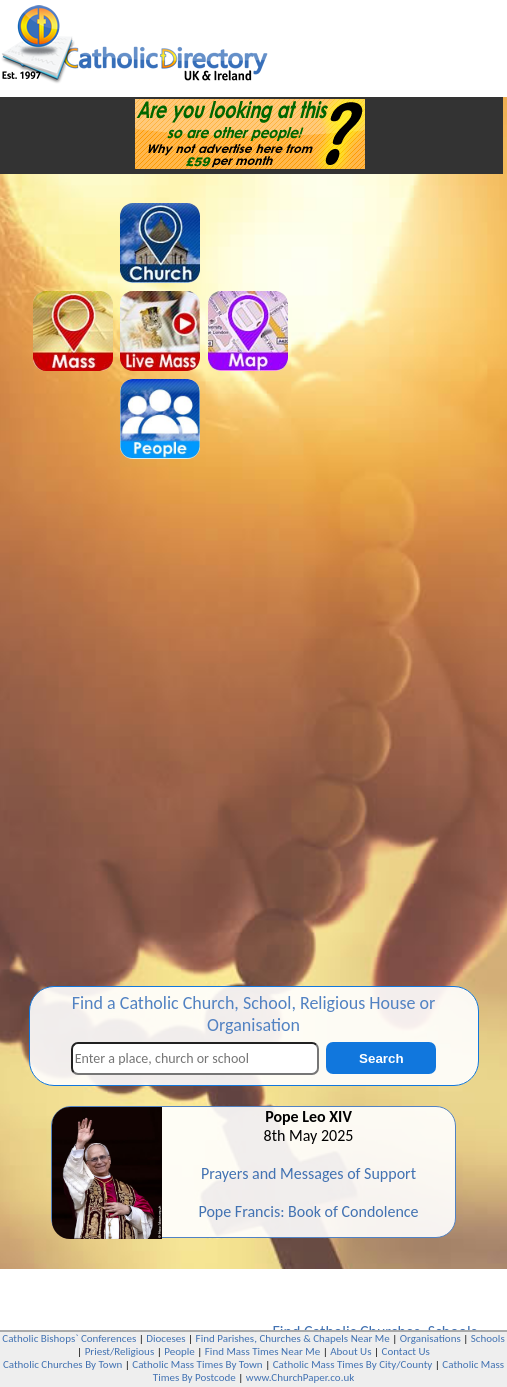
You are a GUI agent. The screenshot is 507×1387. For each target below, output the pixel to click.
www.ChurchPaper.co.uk (300, 1377)
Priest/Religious (120, 1351)
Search (381, 1058)
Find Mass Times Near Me (262, 1351)
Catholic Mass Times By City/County (353, 1364)
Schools (488, 1338)
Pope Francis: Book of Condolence (308, 1211)
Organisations (430, 1338)
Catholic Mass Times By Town (197, 1364)
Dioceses (165, 1338)
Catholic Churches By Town (62, 1364)
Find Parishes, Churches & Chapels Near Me (293, 1338)
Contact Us (406, 1351)
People (179, 1351)
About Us (350, 1351)
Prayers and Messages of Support (308, 1173)
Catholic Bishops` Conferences (69, 1338)
